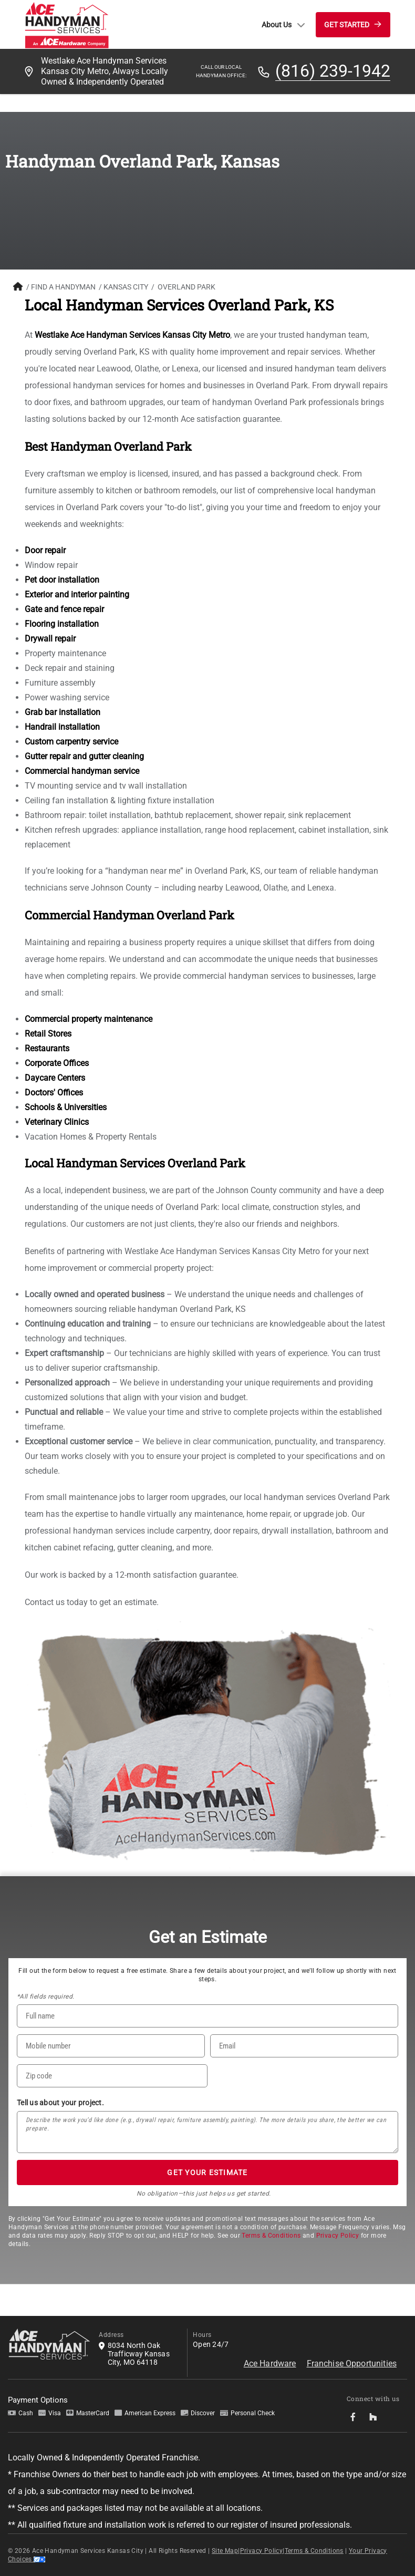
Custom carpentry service (71, 742)
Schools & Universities (66, 1107)
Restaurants (47, 1048)
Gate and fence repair (64, 609)
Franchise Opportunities (352, 2363)
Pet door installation (62, 580)
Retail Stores (48, 1034)
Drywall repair (50, 639)
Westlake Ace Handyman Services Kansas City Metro (132, 335)
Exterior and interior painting (77, 594)
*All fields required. (45, 1996)
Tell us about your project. (60, 2102)
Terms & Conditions (271, 2235)
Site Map (225, 2550)
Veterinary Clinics (57, 1122)
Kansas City (125, 287)
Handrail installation (62, 727)
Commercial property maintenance (88, 1019)
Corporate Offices (57, 1063)
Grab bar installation (62, 712)
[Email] (304, 2045)
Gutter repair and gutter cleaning (84, 756)
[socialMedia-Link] (356, 2417)
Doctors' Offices (54, 1093)
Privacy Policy (337, 2235)
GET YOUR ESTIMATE (207, 2172)
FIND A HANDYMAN (63, 287)
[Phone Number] (111, 2045)
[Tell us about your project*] (207, 2132)
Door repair (45, 550)
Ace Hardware (270, 2363)
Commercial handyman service (82, 771)
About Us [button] (283, 24)
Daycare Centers (55, 1078)
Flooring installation (62, 624)
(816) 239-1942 (332, 71)
